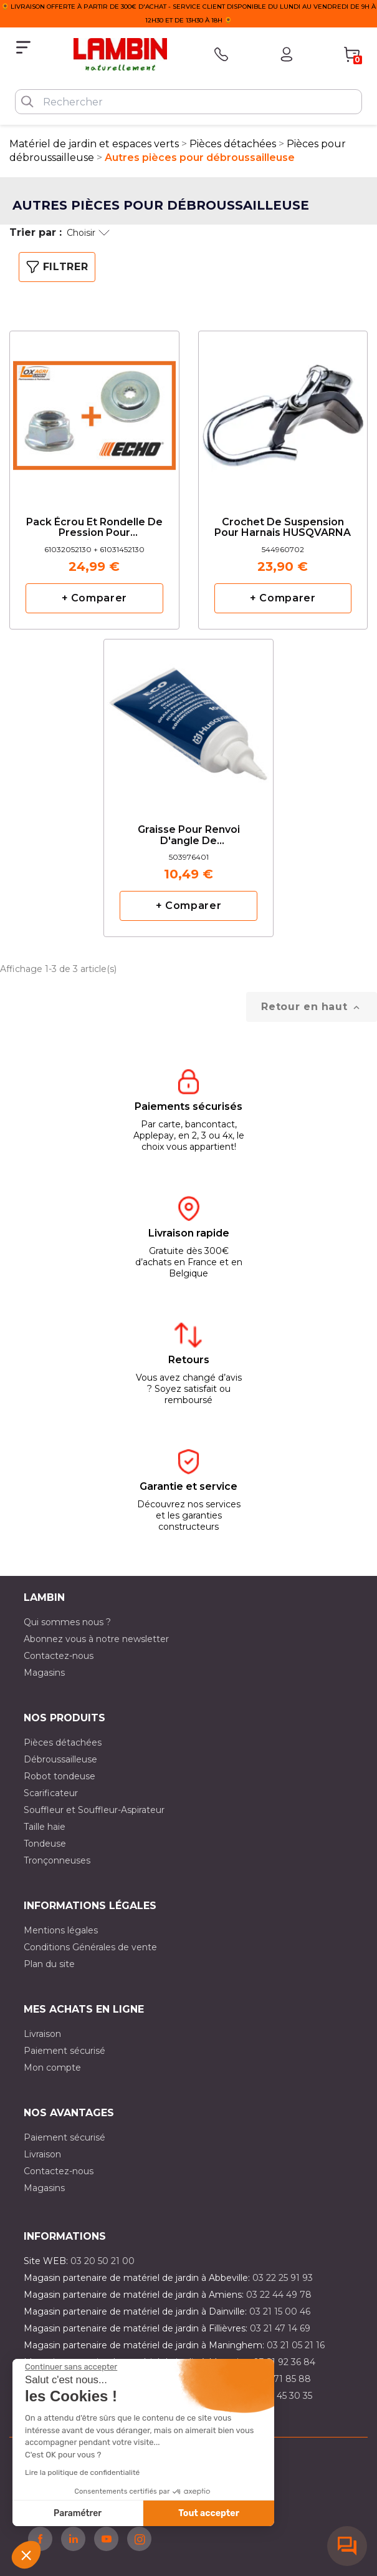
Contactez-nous (58, 1655)
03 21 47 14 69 (280, 2328)
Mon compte (52, 2067)
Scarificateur (51, 1793)
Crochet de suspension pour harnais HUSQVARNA (282, 528)
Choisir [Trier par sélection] (88, 232)
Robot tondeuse (59, 1776)
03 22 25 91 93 (282, 2277)
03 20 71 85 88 (278, 2378)
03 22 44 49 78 (279, 2294)
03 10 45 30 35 (281, 2395)
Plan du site (49, 1964)
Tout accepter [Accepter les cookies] (208, 2513)
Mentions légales (61, 1930)
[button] (26, 2555)
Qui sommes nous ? (67, 1622)
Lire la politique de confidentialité (82, 2472)
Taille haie (44, 1826)
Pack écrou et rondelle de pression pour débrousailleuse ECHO (94, 528)
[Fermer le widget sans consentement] (71, 2367)
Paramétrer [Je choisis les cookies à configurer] (78, 2513)
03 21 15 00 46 (279, 2311)
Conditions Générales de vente (90, 1947)
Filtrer (57, 267)
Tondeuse (45, 1843)
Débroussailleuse (60, 1759)
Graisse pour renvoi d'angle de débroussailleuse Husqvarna (189, 835)
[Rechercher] (188, 101)
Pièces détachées (63, 1742)
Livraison (42, 2033)
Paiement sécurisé (64, 2050)
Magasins (44, 1672)
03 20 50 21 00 (102, 2261)
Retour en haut (311, 1007)
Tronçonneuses (57, 1860)
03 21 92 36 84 (284, 2362)
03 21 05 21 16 (296, 2345)
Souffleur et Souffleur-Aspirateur (94, 1809)
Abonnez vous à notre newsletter (96, 1639)
